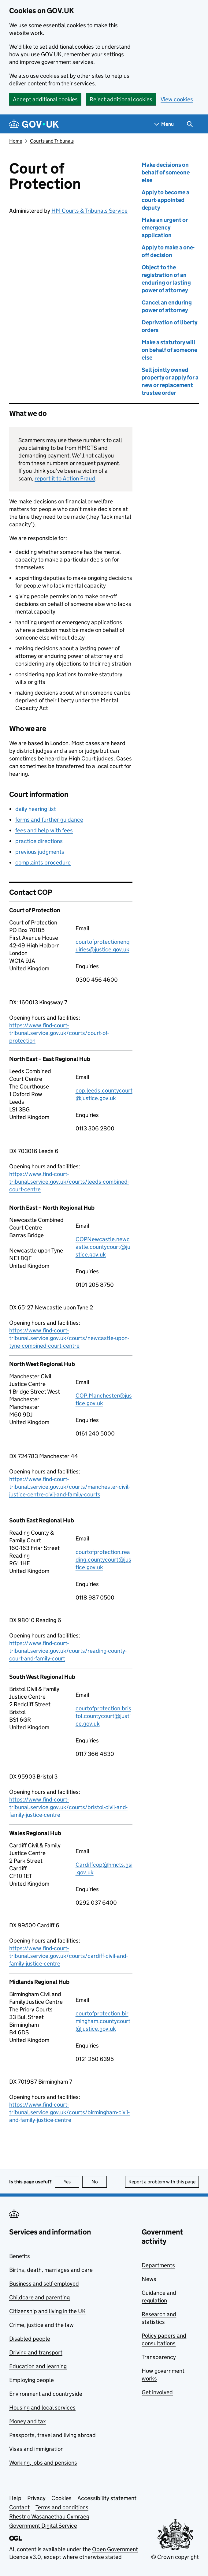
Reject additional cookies (121, 99)
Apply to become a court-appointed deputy (165, 200)
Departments (158, 2265)
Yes (72, 2182)
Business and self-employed (44, 2283)
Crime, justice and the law (41, 2324)
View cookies (177, 99)
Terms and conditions (61, 2507)
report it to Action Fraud (65, 478)
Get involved (157, 2392)
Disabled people (29, 2338)
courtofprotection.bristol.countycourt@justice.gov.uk (103, 1716)
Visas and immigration (36, 2448)
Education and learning (38, 2366)
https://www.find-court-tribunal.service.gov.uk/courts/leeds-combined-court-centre (69, 1181)
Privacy (36, 2498)
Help (15, 2498)
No (99, 2182)
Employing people (31, 2380)
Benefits (19, 2256)
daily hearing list (35, 808)
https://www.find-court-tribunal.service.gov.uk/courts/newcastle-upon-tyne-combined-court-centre (69, 1338)
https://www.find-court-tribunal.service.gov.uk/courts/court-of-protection (59, 1033)
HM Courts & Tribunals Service (89, 210)
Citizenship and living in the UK (47, 2311)
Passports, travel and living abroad (52, 2435)
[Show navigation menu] (164, 124)
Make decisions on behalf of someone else (166, 172)
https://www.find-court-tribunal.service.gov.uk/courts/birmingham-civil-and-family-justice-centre (69, 2112)
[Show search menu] (189, 124)
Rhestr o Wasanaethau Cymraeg (49, 2516)
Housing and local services (42, 2407)
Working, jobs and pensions (43, 2462)
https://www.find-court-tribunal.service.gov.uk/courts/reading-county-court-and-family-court (68, 1651)
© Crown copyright (175, 2556)
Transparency (159, 2357)
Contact (19, 2507)
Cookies (61, 2498)
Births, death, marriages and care (51, 2269)
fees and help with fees (44, 830)
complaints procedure (43, 862)
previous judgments (39, 851)
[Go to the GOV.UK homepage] (34, 124)
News (149, 2279)
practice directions (39, 841)
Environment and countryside (45, 2393)
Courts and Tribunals (52, 141)
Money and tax (27, 2421)
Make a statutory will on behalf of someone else (169, 350)
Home (15, 141)
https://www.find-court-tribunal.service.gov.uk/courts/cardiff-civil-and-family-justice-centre (68, 1956)
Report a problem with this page (161, 2182)
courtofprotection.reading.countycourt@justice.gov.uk (103, 1559)
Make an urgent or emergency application (165, 227)
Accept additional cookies (45, 99)
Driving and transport (35, 2352)
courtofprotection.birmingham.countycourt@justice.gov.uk (103, 2021)
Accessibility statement (106, 2498)
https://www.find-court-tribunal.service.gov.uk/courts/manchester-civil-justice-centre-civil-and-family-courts (69, 1487)
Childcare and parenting (39, 2297)
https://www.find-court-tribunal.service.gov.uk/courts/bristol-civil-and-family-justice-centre (68, 1807)
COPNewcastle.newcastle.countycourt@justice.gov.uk (103, 1247)
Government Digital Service (43, 2525)
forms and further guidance (49, 819)
